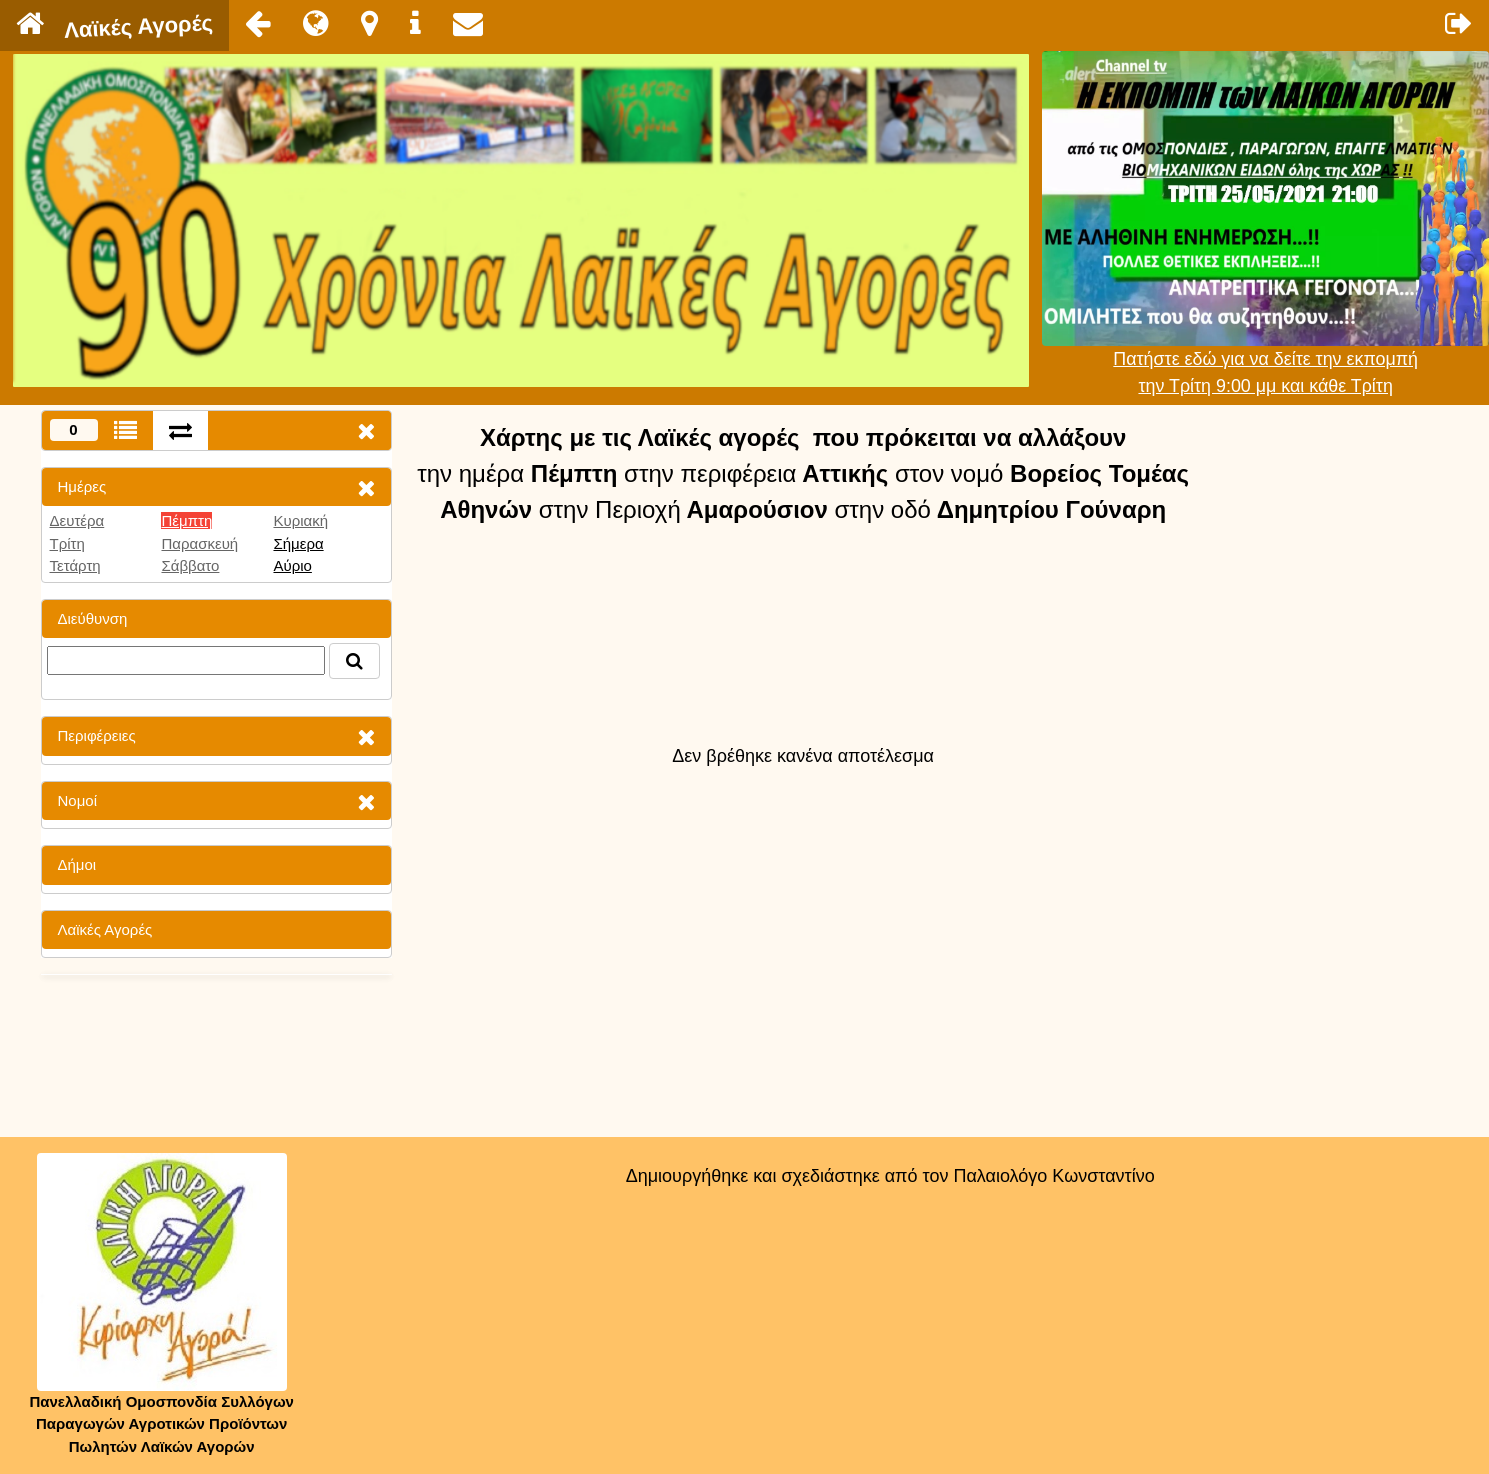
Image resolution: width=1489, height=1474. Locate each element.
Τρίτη (67, 543)
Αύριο (292, 565)
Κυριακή (300, 520)
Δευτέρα (77, 520)
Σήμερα (298, 543)
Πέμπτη (186, 520)
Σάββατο (190, 565)
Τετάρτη (75, 565)
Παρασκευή (199, 543)
